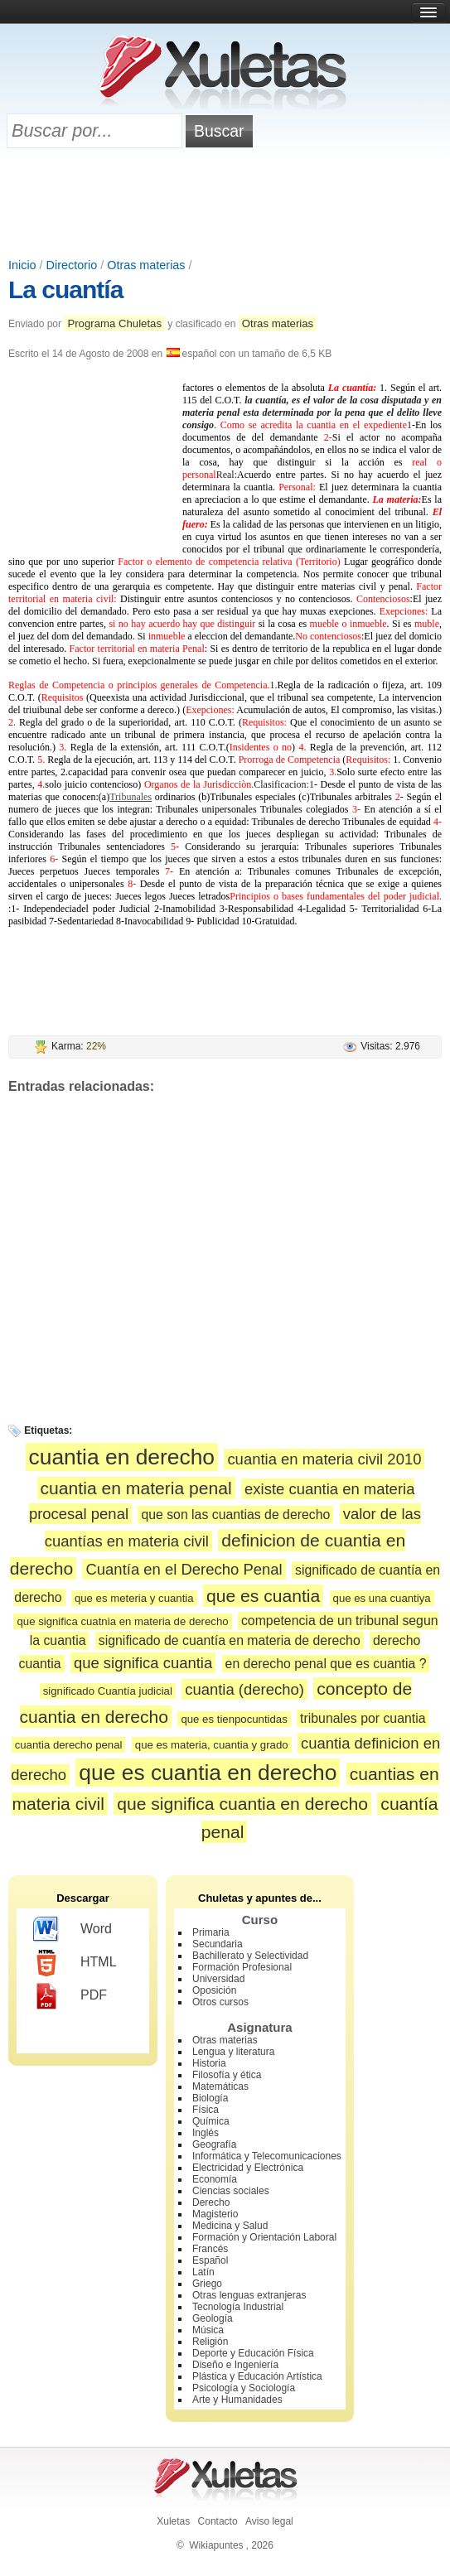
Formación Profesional (242, 1967)
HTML (75, 1963)
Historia (209, 2063)
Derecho (211, 2202)
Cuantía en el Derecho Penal (183, 1569)
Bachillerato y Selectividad (250, 1955)
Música (208, 2330)
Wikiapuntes (216, 2545)
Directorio (72, 265)
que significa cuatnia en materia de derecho (122, 1621)
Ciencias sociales (230, 2191)
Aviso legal (269, 2521)
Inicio (22, 265)
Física (205, 2109)
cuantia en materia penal (136, 1488)
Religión (210, 2341)
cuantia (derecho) (244, 1689)
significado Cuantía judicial (107, 1691)
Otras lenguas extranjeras (249, 2295)
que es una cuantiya (382, 1598)
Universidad (218, 1979)
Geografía (214, 2144)
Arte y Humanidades (237, 2399)
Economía (214, 2179)
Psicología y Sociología (243, 2388)
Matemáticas (220, 2086)
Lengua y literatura (233, 2051)
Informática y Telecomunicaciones (266, 2156)
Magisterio (215, 2214)
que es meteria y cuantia (134, 1598)
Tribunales (130, 797)
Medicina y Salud (230, 2225)
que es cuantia (263, 1595)
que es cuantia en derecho (207, 1772)
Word (72, 1930)
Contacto (218, 2521)
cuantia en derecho (122, 1457)
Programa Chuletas (114, 323)
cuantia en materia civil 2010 (324, 1459)
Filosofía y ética (226, 2075)
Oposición (214, 1990)
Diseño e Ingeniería (235, 2365)
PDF (70, 1996)
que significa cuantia (143, 1663)
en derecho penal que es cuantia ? (326, 1664)
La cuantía (65, 289)
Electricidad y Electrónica (247, 2167)
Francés (210, 2249)
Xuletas (173, 2521)
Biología (210, 2098)
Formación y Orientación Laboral (264, 2237)
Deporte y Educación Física (253, 2353)
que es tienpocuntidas (234, 1719)
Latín (203, 2272)
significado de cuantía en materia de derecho (229, 1640)
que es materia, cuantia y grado (211, 1745)
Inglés (205, 2133)
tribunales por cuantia (362, 1718)
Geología (212, 2318)
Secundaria (217, 1944)
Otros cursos (220, 2002)
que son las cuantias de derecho (235, 1514)
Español (210, 2260)
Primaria (211, 1932)
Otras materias (146, 265)
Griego (207, 2283)
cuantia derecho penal (69, 1745)
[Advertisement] (225, 204)
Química (211, 2121)
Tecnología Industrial (237, 2307)
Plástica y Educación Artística (257, 2376)
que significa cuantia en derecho (242, 1803)
